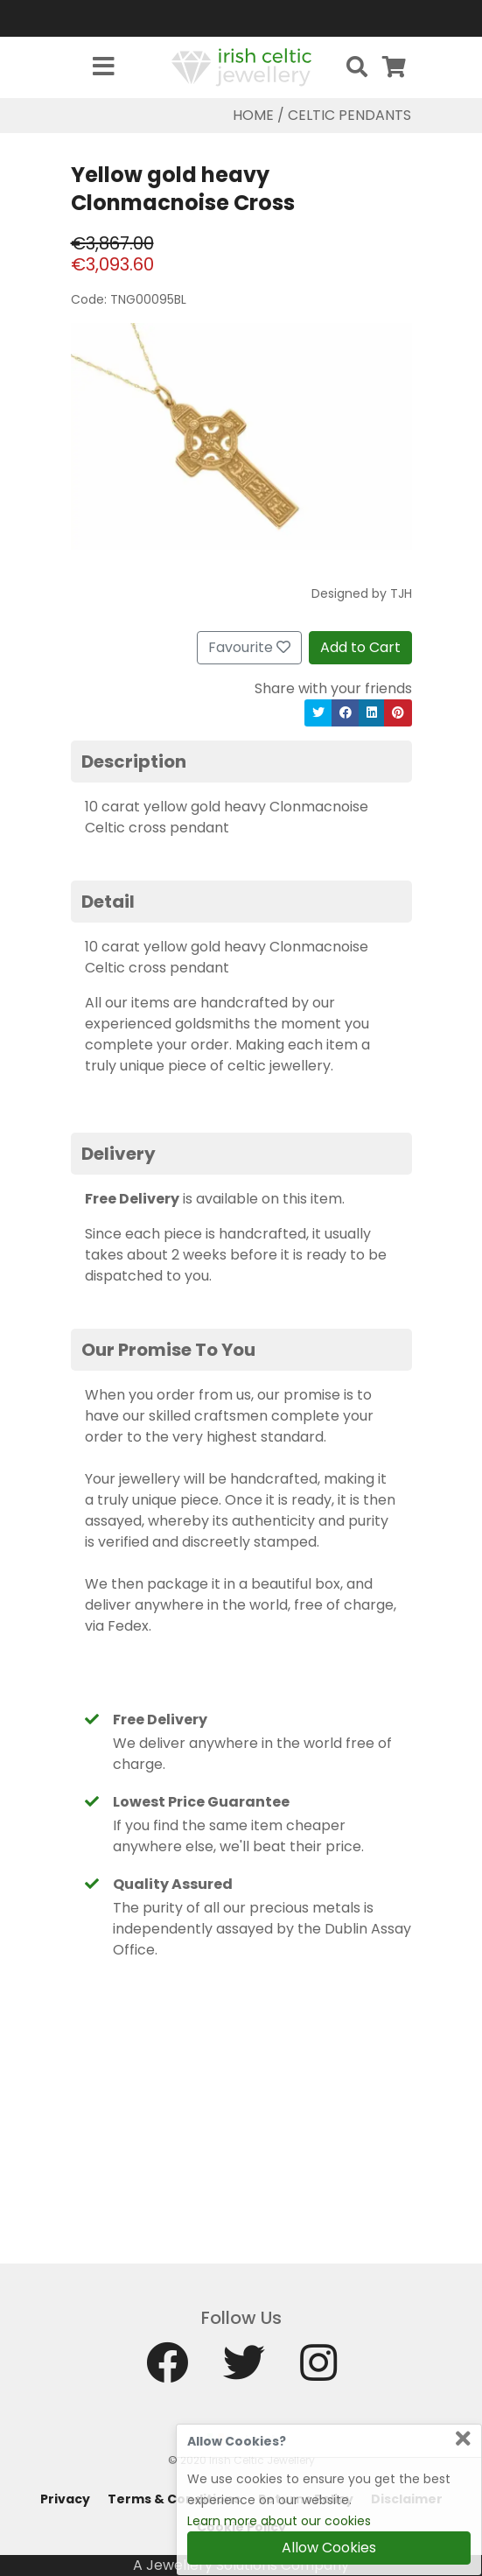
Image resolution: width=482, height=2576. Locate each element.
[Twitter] (244, 2370)
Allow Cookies (329, 2547)
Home (253, 115)
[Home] (241, 66)
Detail (108, 901)
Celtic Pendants (349, 115)
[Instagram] (318, 2370)
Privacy (65, 2499)
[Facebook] (167, 2370)
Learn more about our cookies (279, 2521)
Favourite (249, 647)
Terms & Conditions (174, 2499)
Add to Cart (360, 647)
